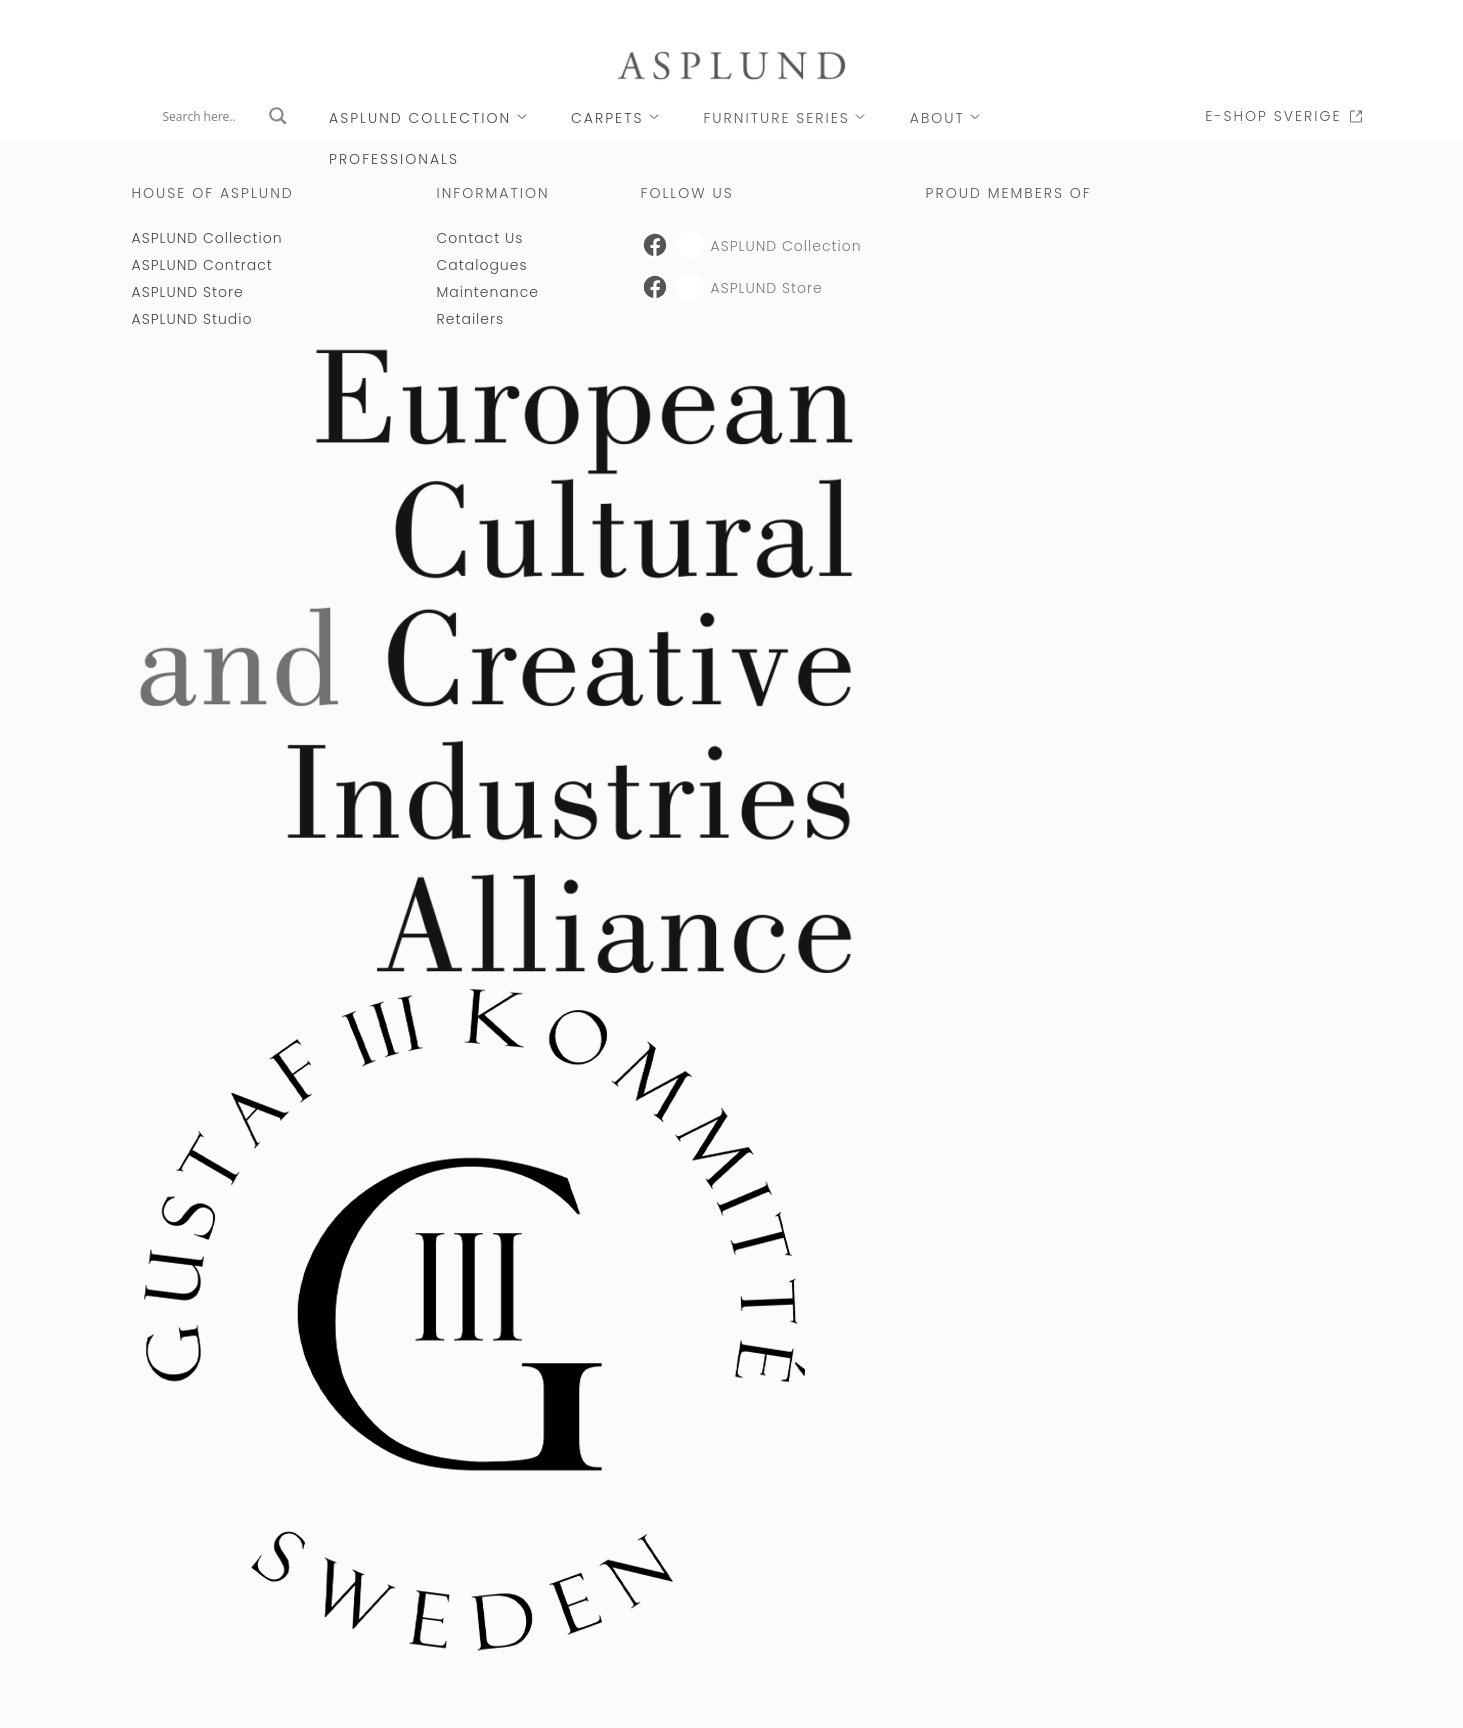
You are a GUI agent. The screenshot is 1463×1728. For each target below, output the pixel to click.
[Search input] (211, 116)
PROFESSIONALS (394, 159)
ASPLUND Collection (420, 118)
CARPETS (607, 118)
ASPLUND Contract (202, 265)
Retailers (471, 319)
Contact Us (480, 238)
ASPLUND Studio (192, 319)
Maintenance (488, 292)
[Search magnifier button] (278, 116)
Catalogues (482, 265)
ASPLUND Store (188, 292)
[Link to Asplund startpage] (732, 64)
